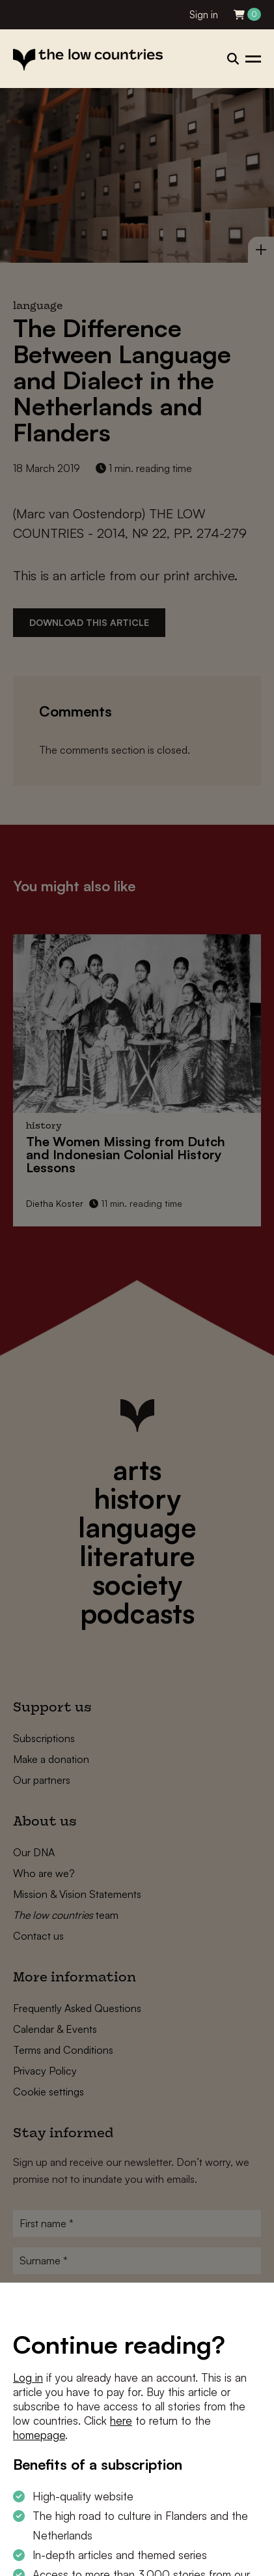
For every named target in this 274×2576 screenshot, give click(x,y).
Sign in (203, 14)
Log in (28, 2377)
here (121, 2420)
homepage (39, 2435)
